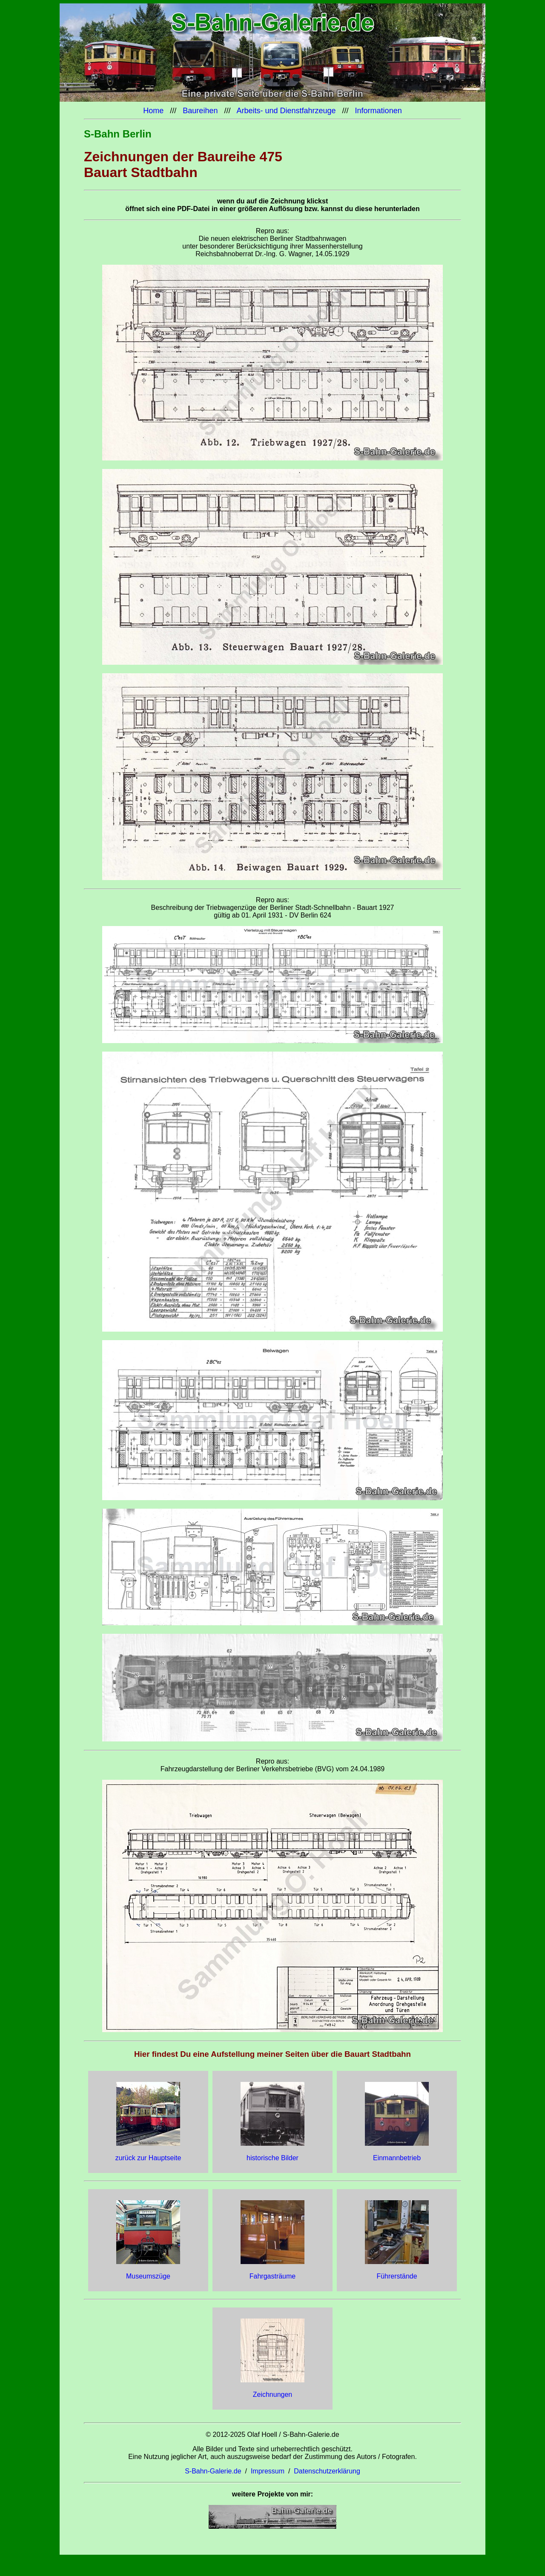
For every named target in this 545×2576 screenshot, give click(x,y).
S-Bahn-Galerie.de (213, 2471)
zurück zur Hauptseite (148, 2157)
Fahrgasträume (273, 2276)
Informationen (378, 110)
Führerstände (396, 2276)
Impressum (267, 2471)
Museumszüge (148, 2276)
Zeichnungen (273, 2394)
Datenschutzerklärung (327, 2471)
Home (153, 110)
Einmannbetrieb (397, 2157)
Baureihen (200, 110)
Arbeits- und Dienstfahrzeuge (287, 110)
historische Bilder (272, 2157)
